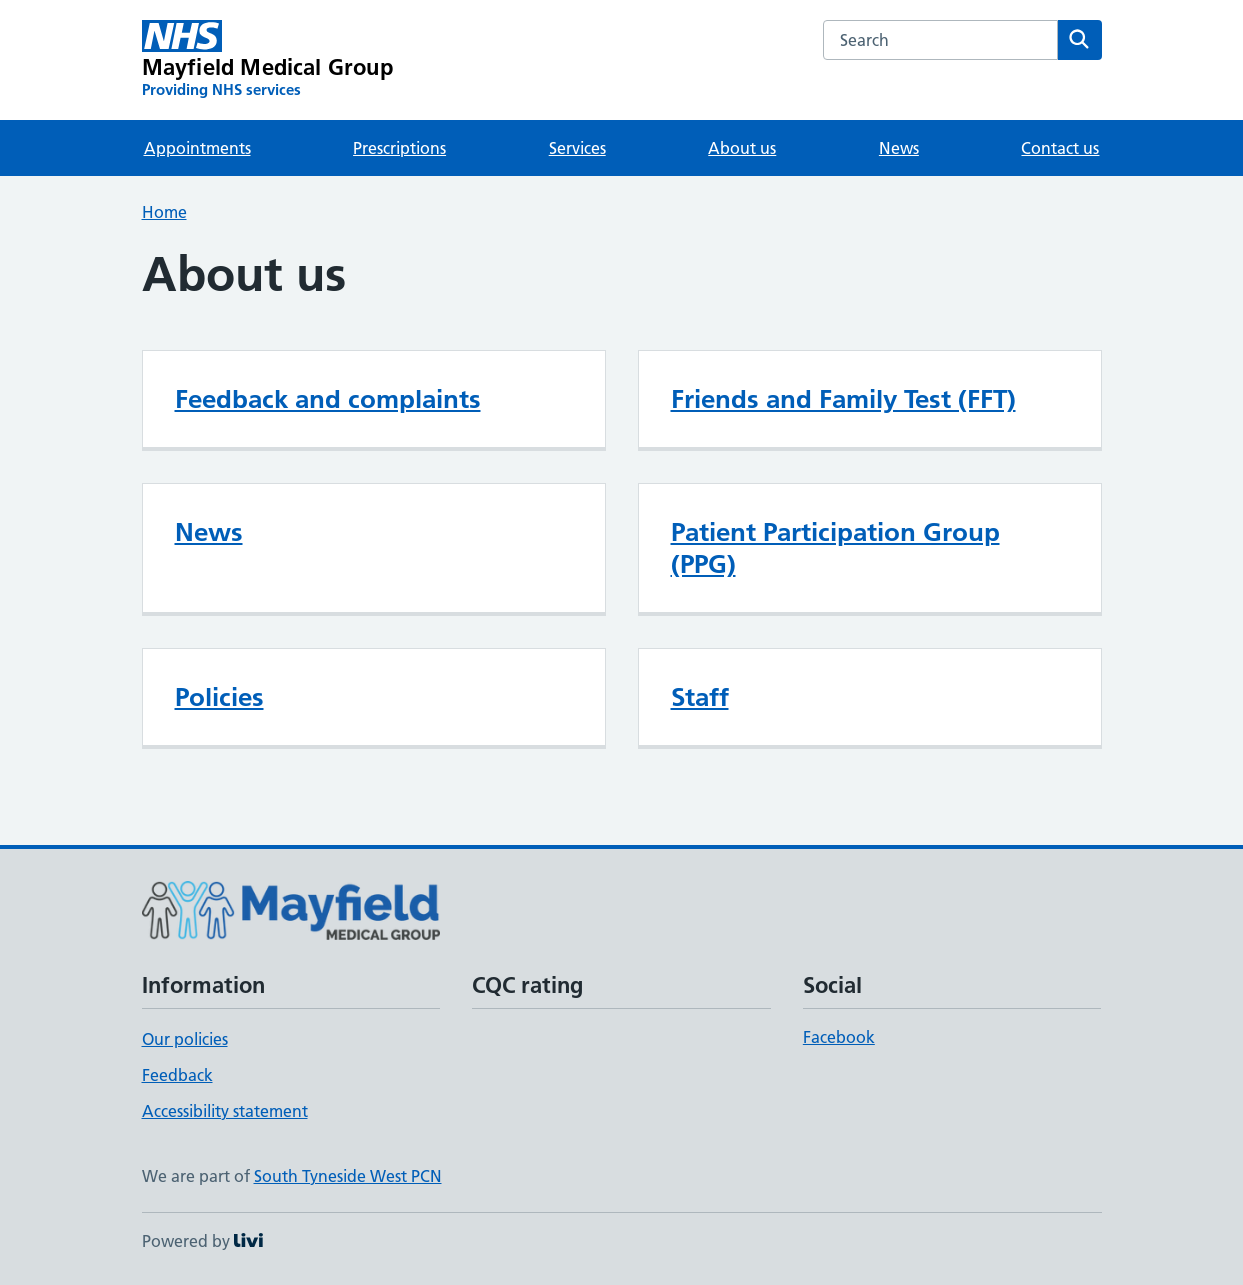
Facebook (839, 1037)
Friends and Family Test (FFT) (843, 399)
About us (742, 148)
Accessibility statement (225, 1111)
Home (164, 212)
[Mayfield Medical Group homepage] (267, 60)
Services (577, 148)
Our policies (185, 1039)
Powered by (202, 1241)
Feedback (177, 1075)
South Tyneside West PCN (348, 1176)
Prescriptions (399, 148)
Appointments (197, 148)
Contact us (1060, 148)
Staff (700, 697)
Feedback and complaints (328, 399)
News (899, 148)
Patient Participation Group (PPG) (835, 548)
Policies (219, 697)
